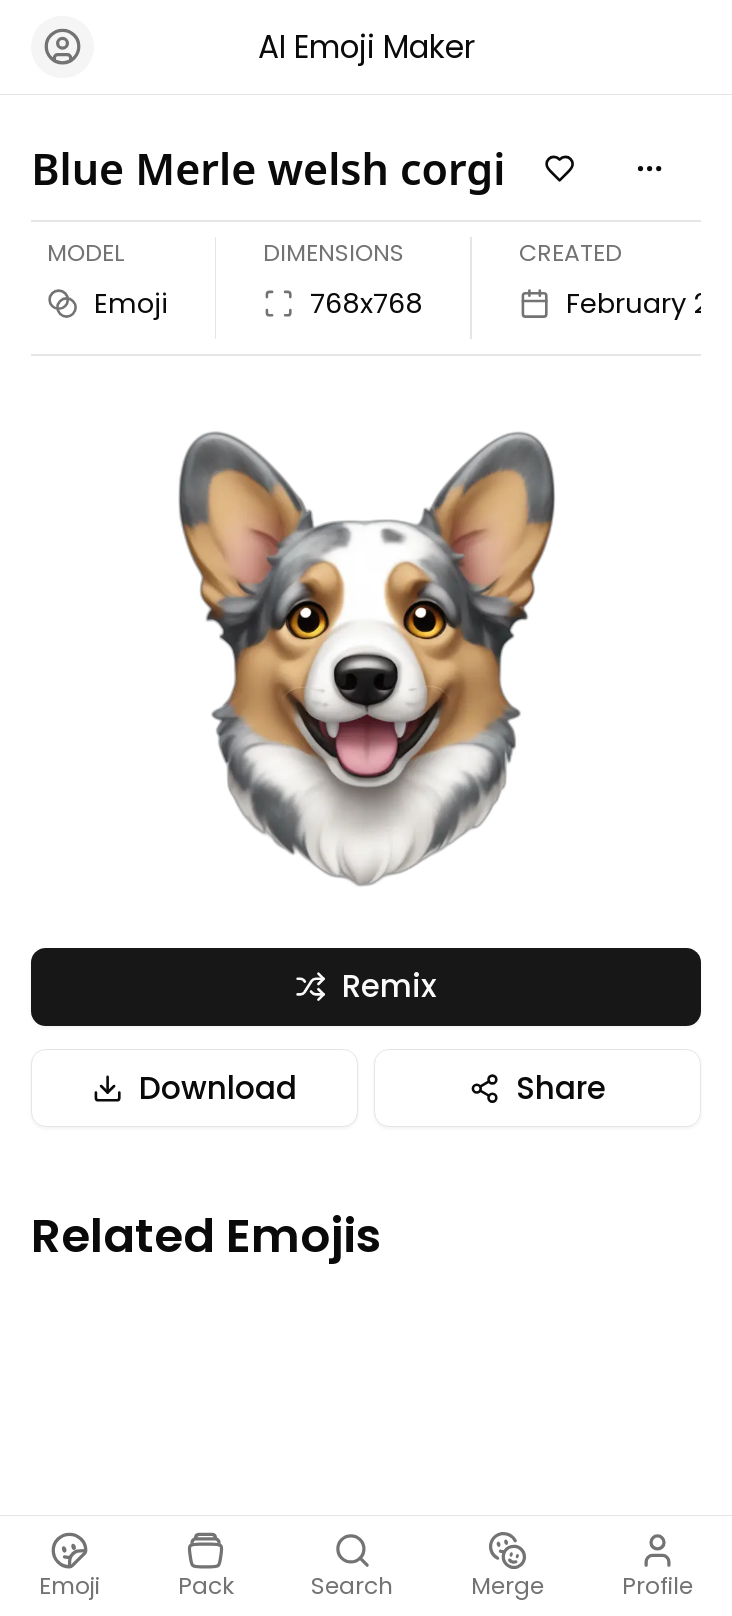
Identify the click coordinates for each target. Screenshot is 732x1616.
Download (194, 1088)
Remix (366, 986)
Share (537, 1088)
